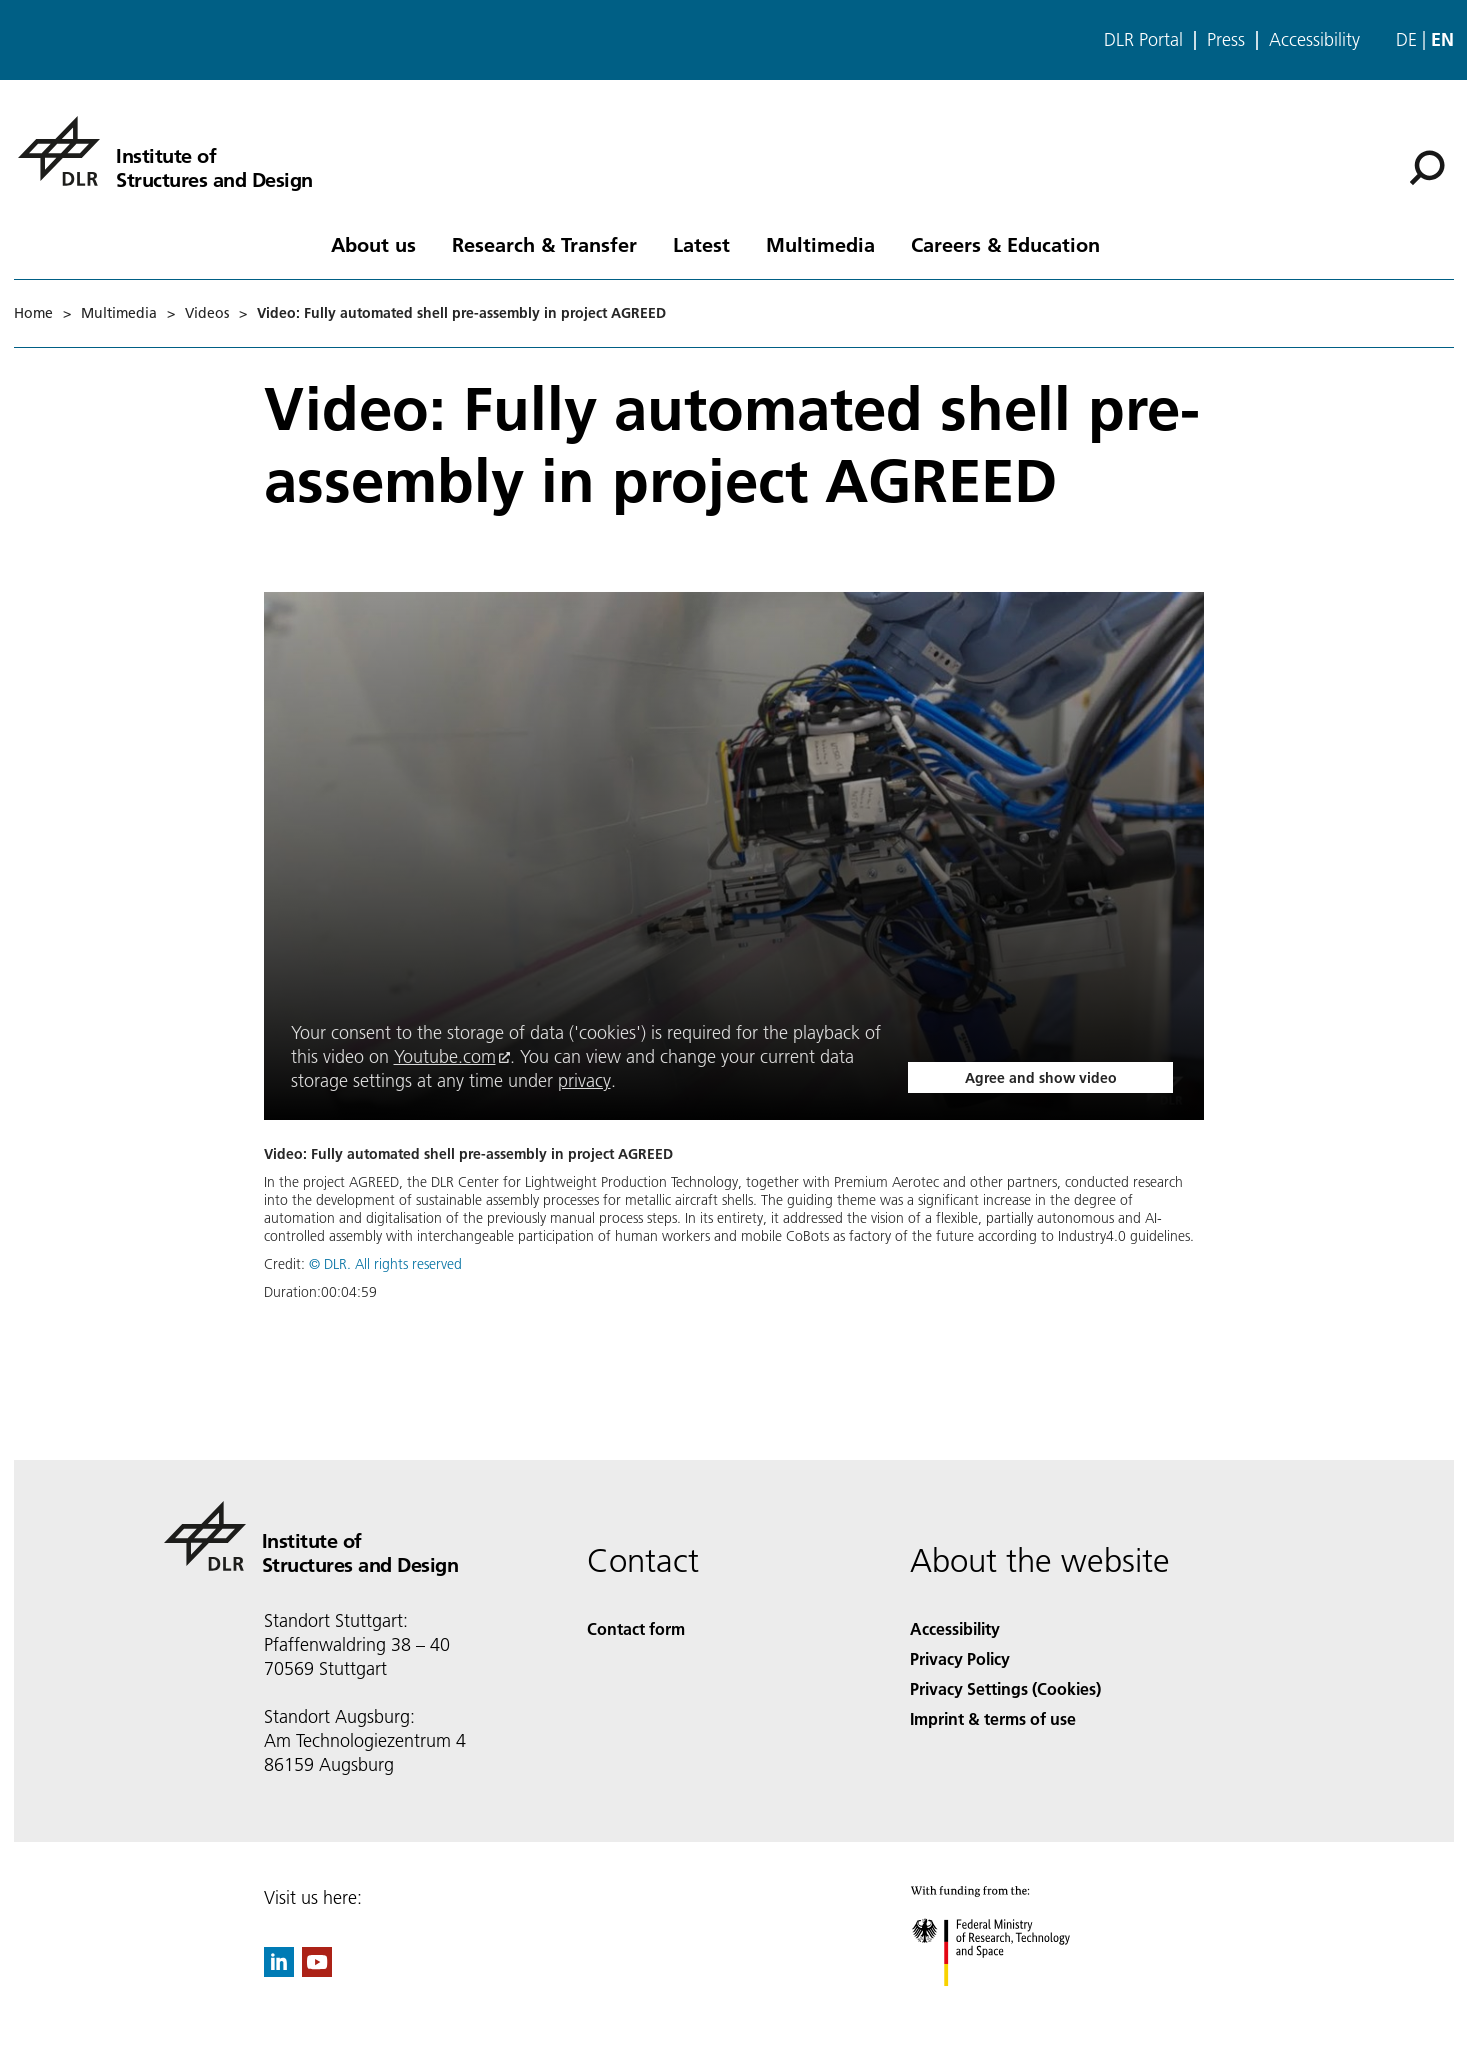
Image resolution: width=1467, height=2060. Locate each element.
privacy (584, 1080)
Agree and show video (1041, 1078)
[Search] (1427, 168)
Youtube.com (445, 1056)
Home (33, 313)
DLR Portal (1143, 40)
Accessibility (1314, 40)
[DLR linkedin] (279, 1970)
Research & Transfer (544, 244)
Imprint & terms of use (993, 1718)
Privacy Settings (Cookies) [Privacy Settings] (1005, 1688)
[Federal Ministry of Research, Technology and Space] (1008, 2003)
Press (1226, 40)
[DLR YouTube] (317, 1970)
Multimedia (820, 244)
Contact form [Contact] (636, 1628)
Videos (207, 313)
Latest (701, 244)
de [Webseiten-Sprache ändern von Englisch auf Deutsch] (1406, 39)
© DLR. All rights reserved (385, 1264)
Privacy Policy (960, 1658)
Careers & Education (1005, 244)
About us (373, 244)
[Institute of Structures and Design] (165, 151)
